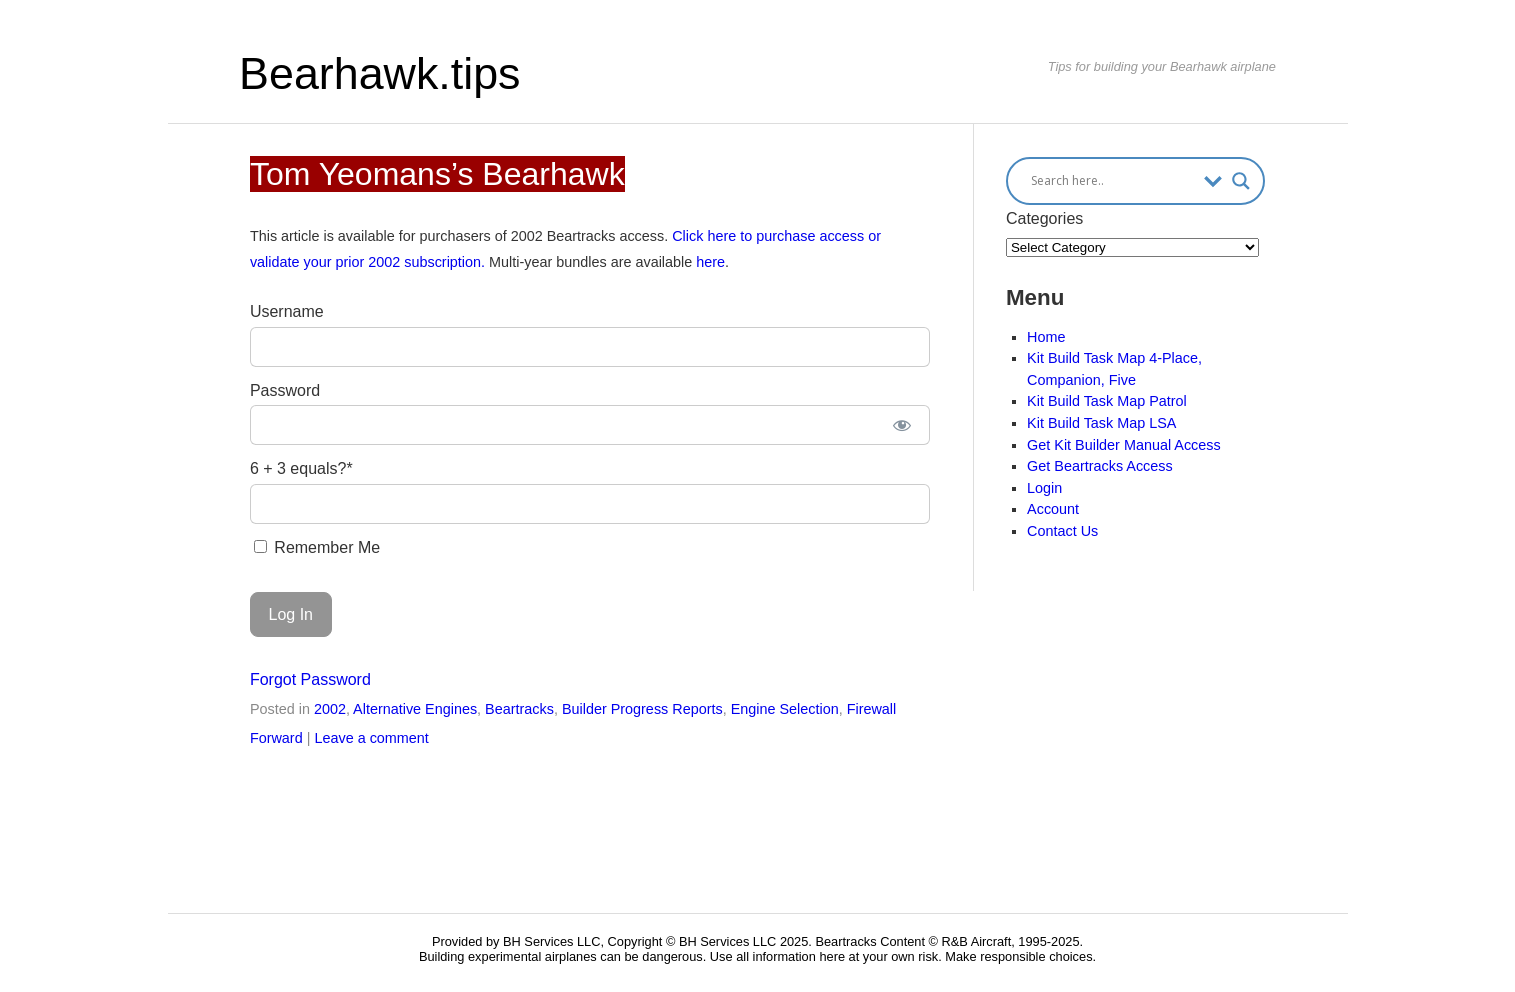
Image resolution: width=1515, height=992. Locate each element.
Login (1044, 488)
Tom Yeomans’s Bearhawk (437, 174)
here (710, 262)
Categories (1044, 218)
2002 (330, 709)
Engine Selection (785, 709)
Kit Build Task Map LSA (1101, 423)
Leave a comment (371, 738)
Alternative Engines (415, 709)
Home (1046, 337)
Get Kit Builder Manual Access (1124, 445)
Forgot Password (310, 679)
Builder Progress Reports (642, 709)
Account (1053, 509)
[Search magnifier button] (1241, 181)
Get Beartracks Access (1100, 466)
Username (287, 311)
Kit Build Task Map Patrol (1107, 401)
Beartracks (519, 709)
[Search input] (1112, 181)
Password (285, 390)
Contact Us (1062, 531)
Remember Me (317, 547)
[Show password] (901, 425)
